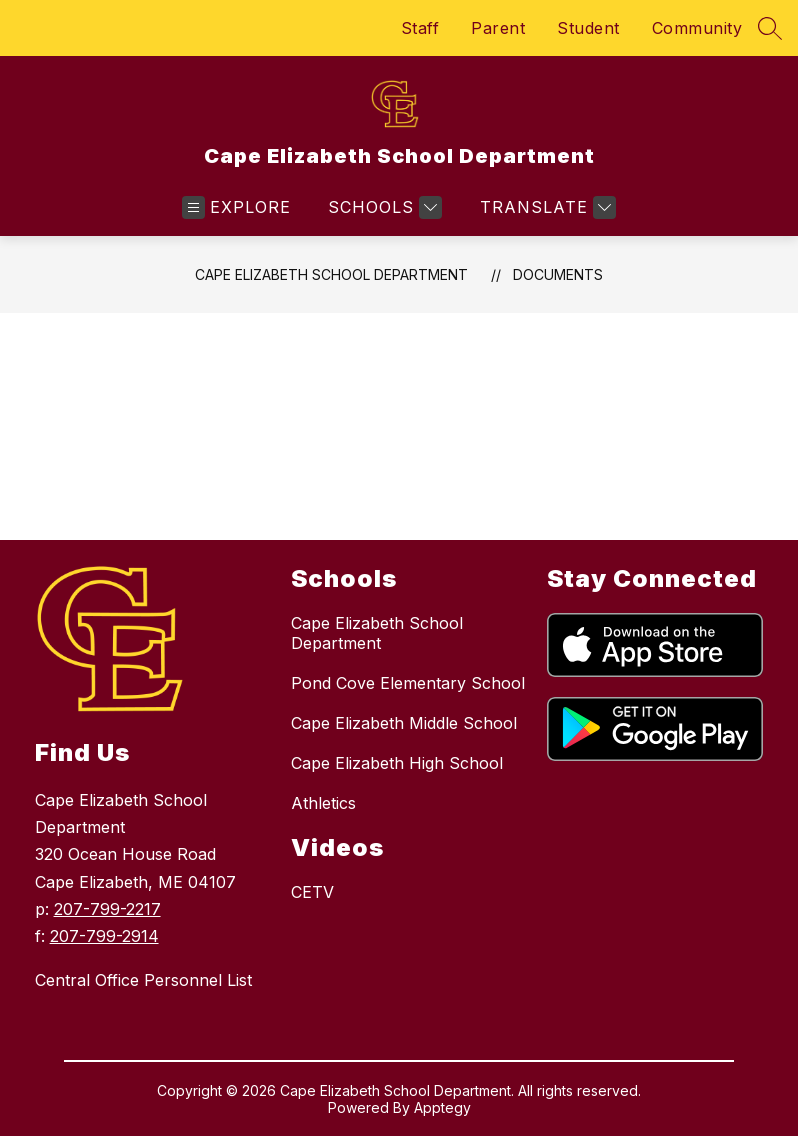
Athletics (323, 803)
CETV (312, 892)
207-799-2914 (104, 936)
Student (588, 28)
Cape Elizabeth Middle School (404, 723)
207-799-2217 (107, 909)
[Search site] (770, 28)
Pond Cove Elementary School (408, 683)
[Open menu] (236, 207)
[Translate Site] (545, 207)
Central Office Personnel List (143, 980)
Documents (558, 274)
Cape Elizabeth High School (397, 763)
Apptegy (442, 1107)
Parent (498, 28)
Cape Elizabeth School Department (331, 274)
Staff (420, 28)
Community (697, 28)
